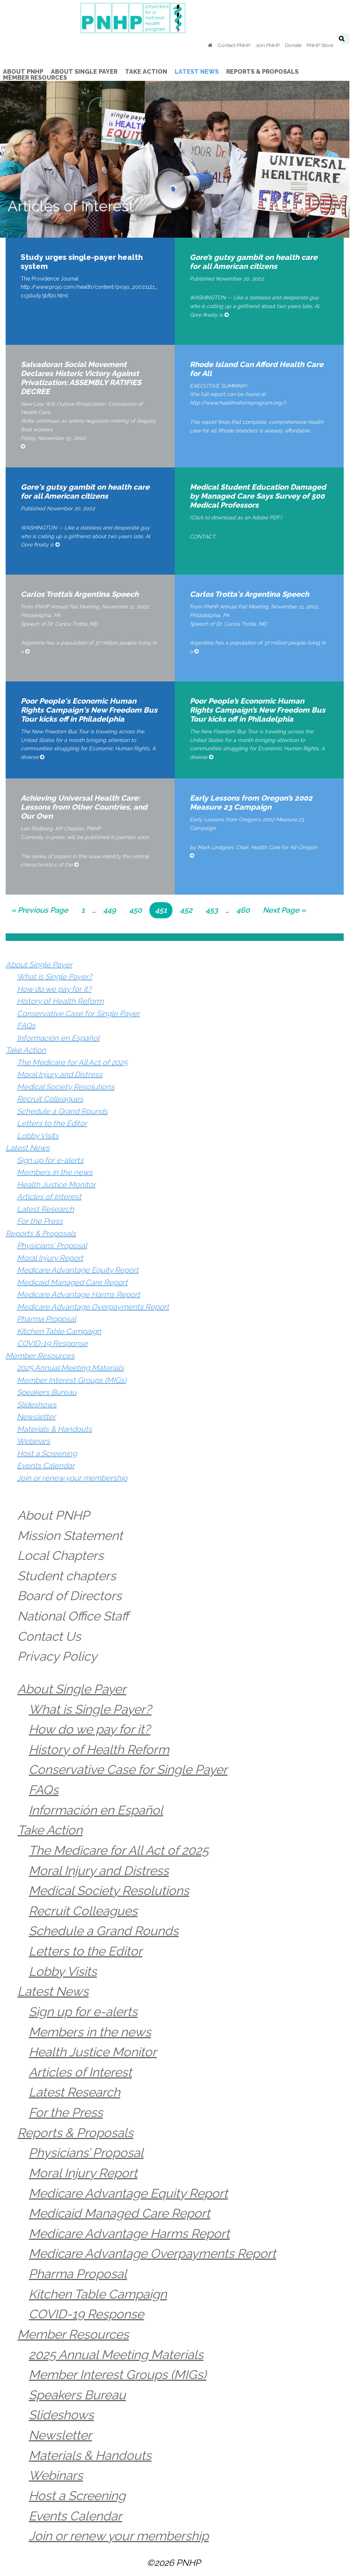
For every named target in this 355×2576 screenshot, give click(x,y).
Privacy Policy (58, 1656)
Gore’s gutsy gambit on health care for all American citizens (263, 262)
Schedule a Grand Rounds (62, 1111)
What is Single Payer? (54, 976)
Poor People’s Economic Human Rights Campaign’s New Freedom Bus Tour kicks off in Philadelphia (262, 710)
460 (245, 909)
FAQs (26, 1025)
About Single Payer (39, 964)
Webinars (33, 1441)
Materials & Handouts (54, 1429)
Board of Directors (70, 1595)
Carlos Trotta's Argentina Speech (252, 594)
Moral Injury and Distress (59, 1074)
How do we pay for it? (54, 989)
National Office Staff (73, 1616)
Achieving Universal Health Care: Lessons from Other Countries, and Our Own (84, 807)
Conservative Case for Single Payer (78, 1013)
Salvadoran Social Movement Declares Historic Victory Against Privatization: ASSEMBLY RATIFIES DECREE (91, 373)
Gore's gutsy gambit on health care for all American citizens (91, 491)
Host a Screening (47, 1453)
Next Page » (284, 911)
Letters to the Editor (52, 1123)
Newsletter (36, 1416)
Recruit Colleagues (50, 1098)
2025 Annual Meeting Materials (70, 1367)
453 (214, 909)
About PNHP (54, 1515)
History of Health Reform (60, 1001)
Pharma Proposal (46, 1318)
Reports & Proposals (41, 1233)
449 (112, 909)
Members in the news (55, 1172)
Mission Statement (70, 1535)
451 (163, 909)
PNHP (178, 18)
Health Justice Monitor (56, 1184)
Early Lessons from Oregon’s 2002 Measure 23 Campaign (254, 802)
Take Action (26, 1049)
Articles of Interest (49, 1196)
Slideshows (36, 1404)
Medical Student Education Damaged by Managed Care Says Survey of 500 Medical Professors (261, 496)
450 (138, 909)
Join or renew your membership (72, 1477)
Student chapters (67, 1576)
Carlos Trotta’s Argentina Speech (80, 594)
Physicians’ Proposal (52, 1245)
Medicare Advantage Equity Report (78, 1269)
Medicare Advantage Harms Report (78, 1294)
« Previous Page (39, 911)
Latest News (28, 1147)
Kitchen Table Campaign (59, 1331)
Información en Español (58, 1037)
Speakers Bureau (46, 1392)
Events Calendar (46, 1465)
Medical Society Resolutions (65, 1086)
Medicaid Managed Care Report (72, 1282)
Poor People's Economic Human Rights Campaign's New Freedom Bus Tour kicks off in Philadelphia (91, 710)
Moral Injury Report (50, 1257)
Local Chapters (61, 1555)
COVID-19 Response (52, 1343)
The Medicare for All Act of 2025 (72, 1062)
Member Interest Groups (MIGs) (71, 1380)
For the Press (40, 1221)
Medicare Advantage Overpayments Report (93, 1306)
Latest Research (45, 1209)
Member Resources (40, 1355)
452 (189, 909)
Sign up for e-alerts (50, 1160)
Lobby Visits (38, 1135)
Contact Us (49, 1636)
